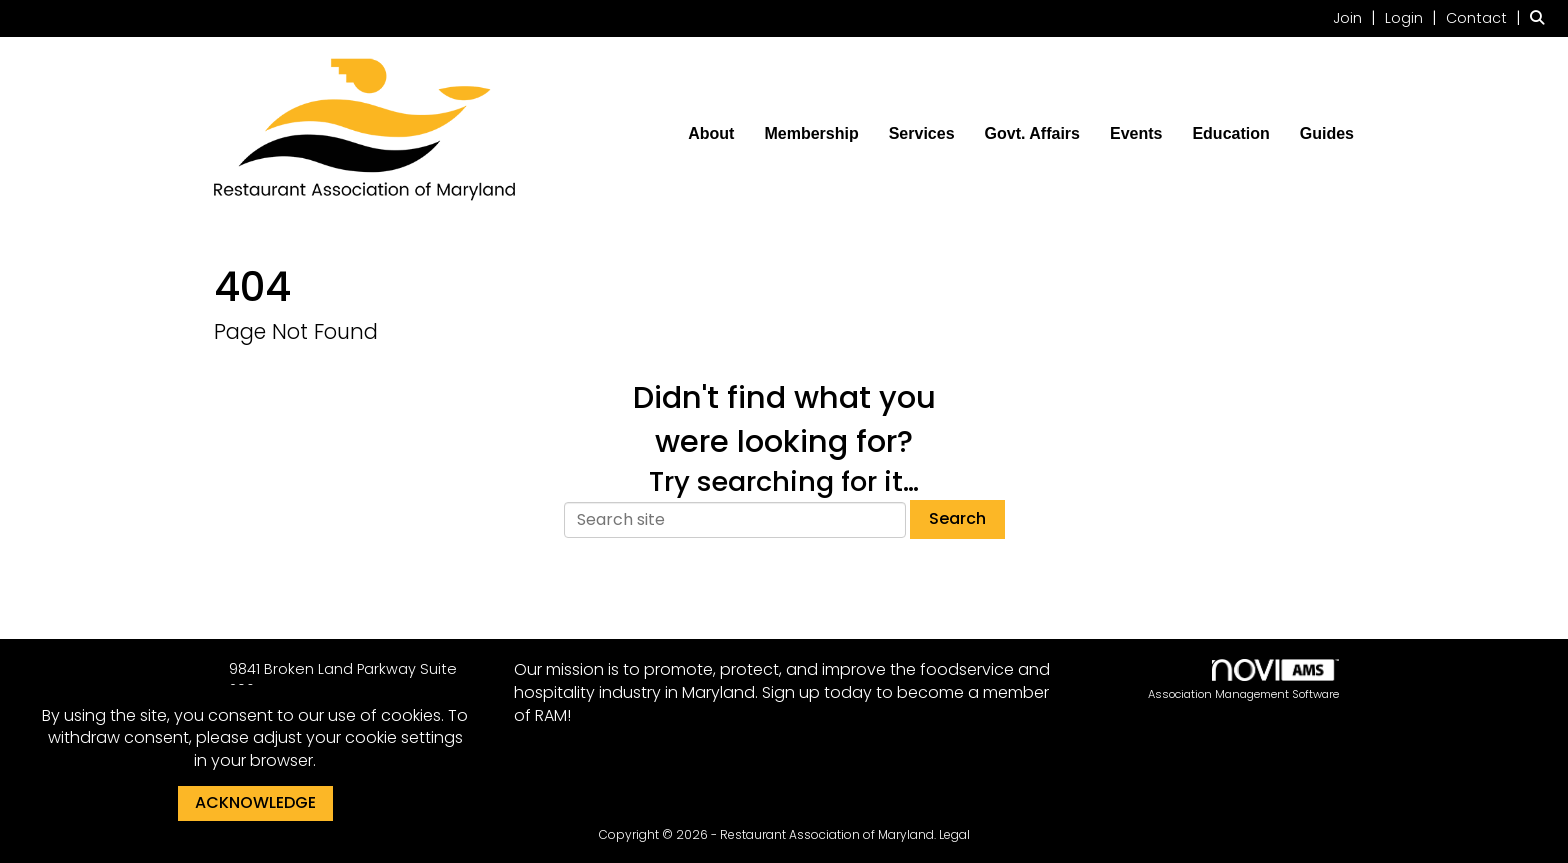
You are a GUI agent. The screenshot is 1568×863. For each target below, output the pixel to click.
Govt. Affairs (1032, 133)
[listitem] (1357, 17)
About (711, 133)
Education (1230, 133)
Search (957, 518)
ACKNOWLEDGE (255, 802)
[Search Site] (1541, 17)
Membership (811, 133)
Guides (1327, 133)
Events (1136, 133)
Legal (954, 834)
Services (922, 133)
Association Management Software (1243, 680)
